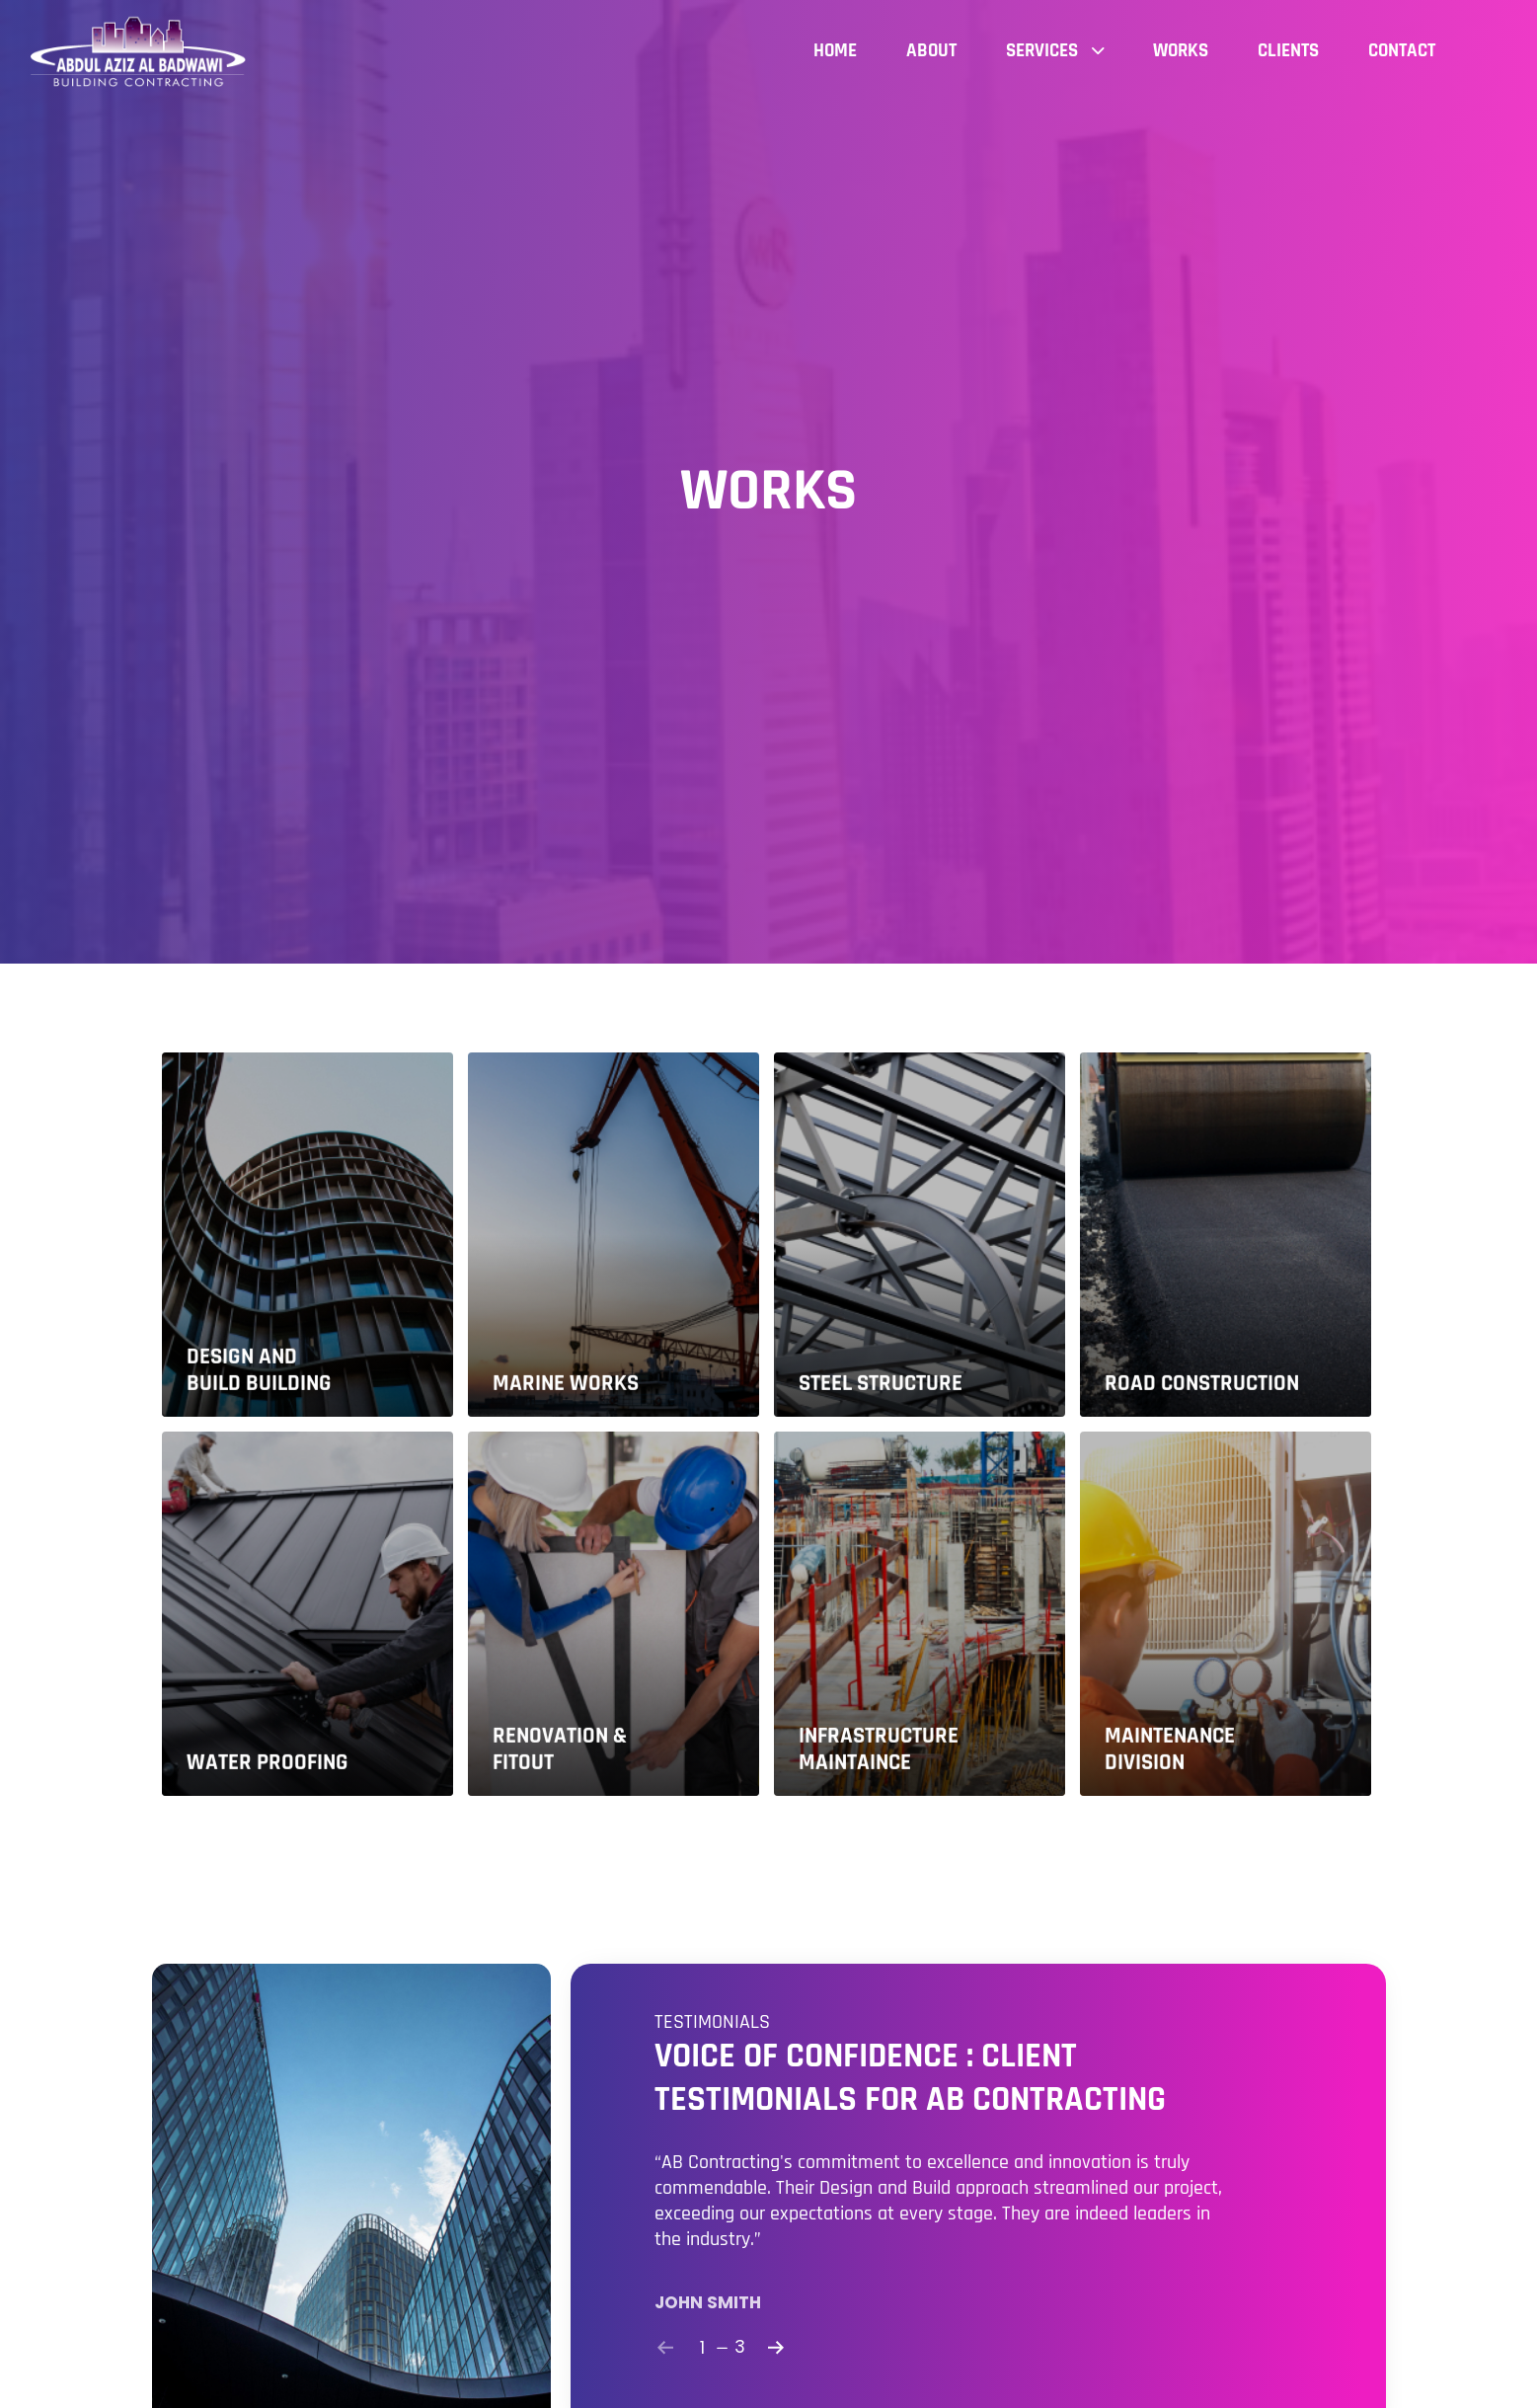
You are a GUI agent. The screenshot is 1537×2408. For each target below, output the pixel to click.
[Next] (776, 2347)
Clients (1288, 51)
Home (835, 51)
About (931, 51)
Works (1180, 51)
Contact (1401, 51)
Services (1055, 51)
